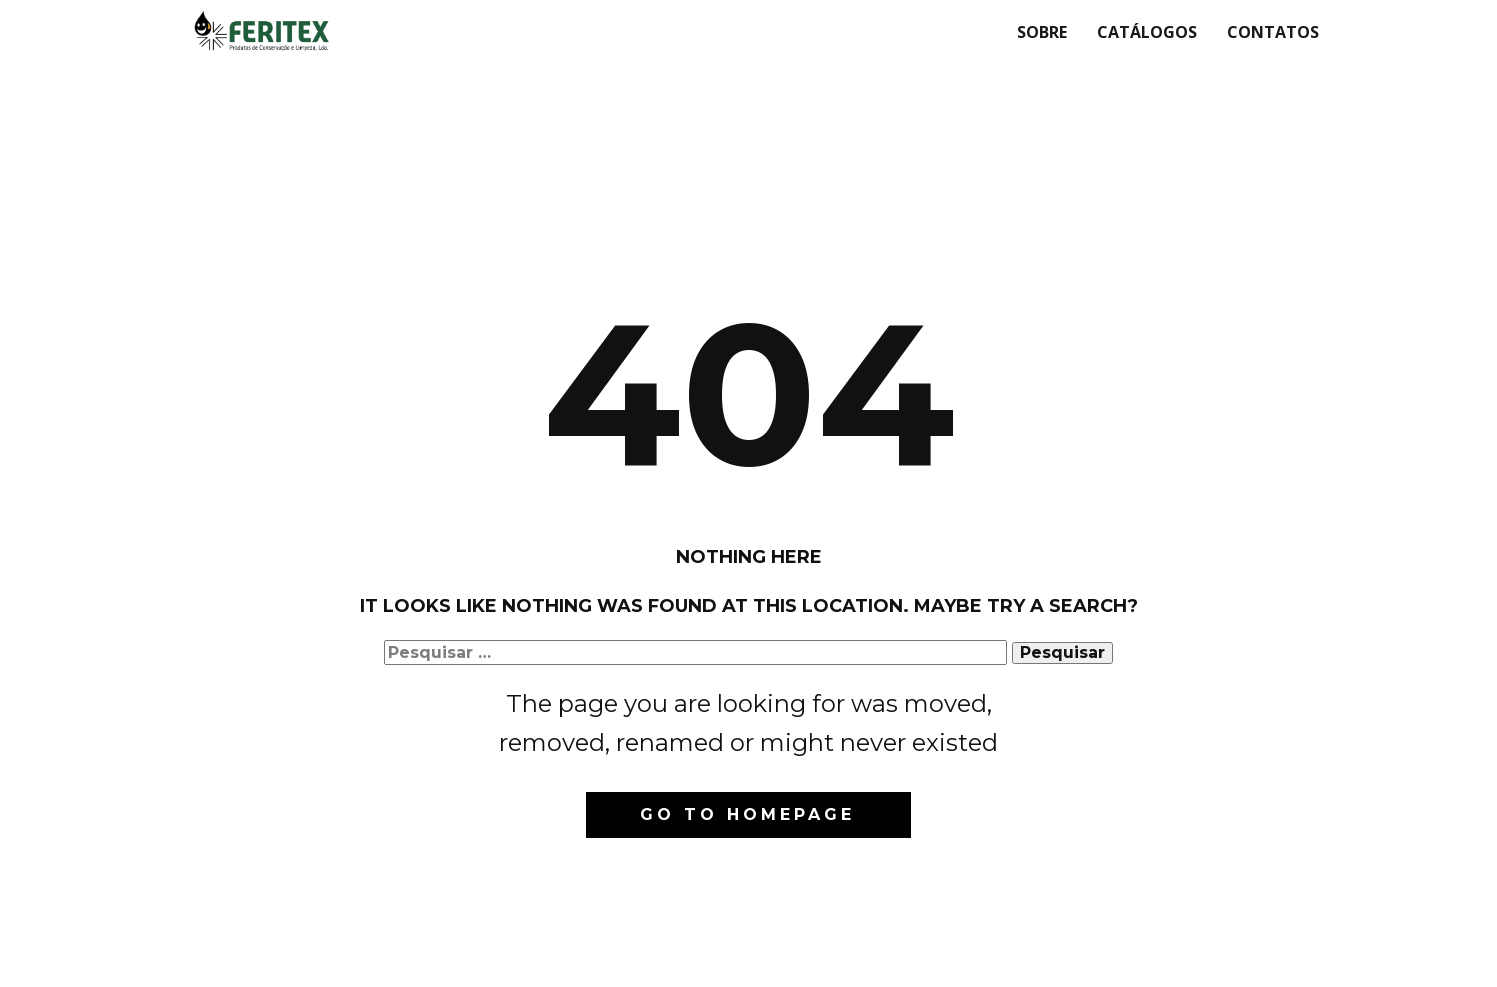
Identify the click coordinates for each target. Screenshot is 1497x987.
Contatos (1273, 32)
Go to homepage (747, 814)
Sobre (1042, 32)
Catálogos (1147, 32)
